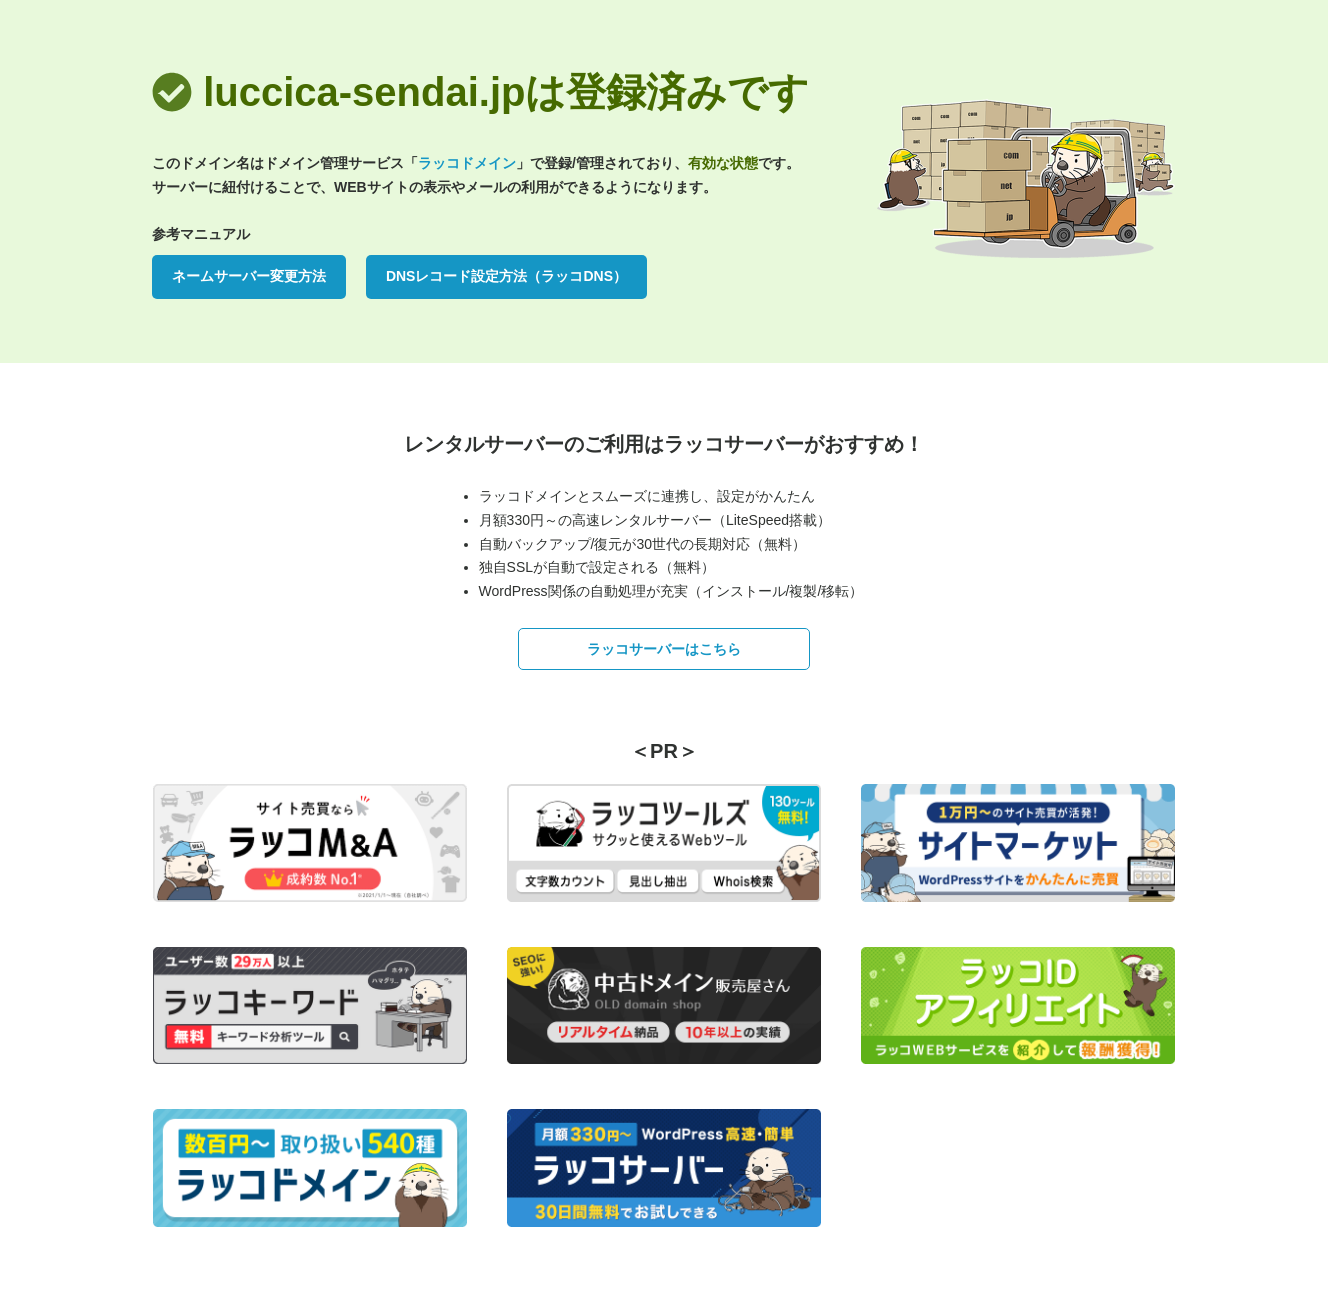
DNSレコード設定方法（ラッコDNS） (506, 276)
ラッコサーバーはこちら (664, 649)
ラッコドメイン (467, 163)
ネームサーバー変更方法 (249, 276)
